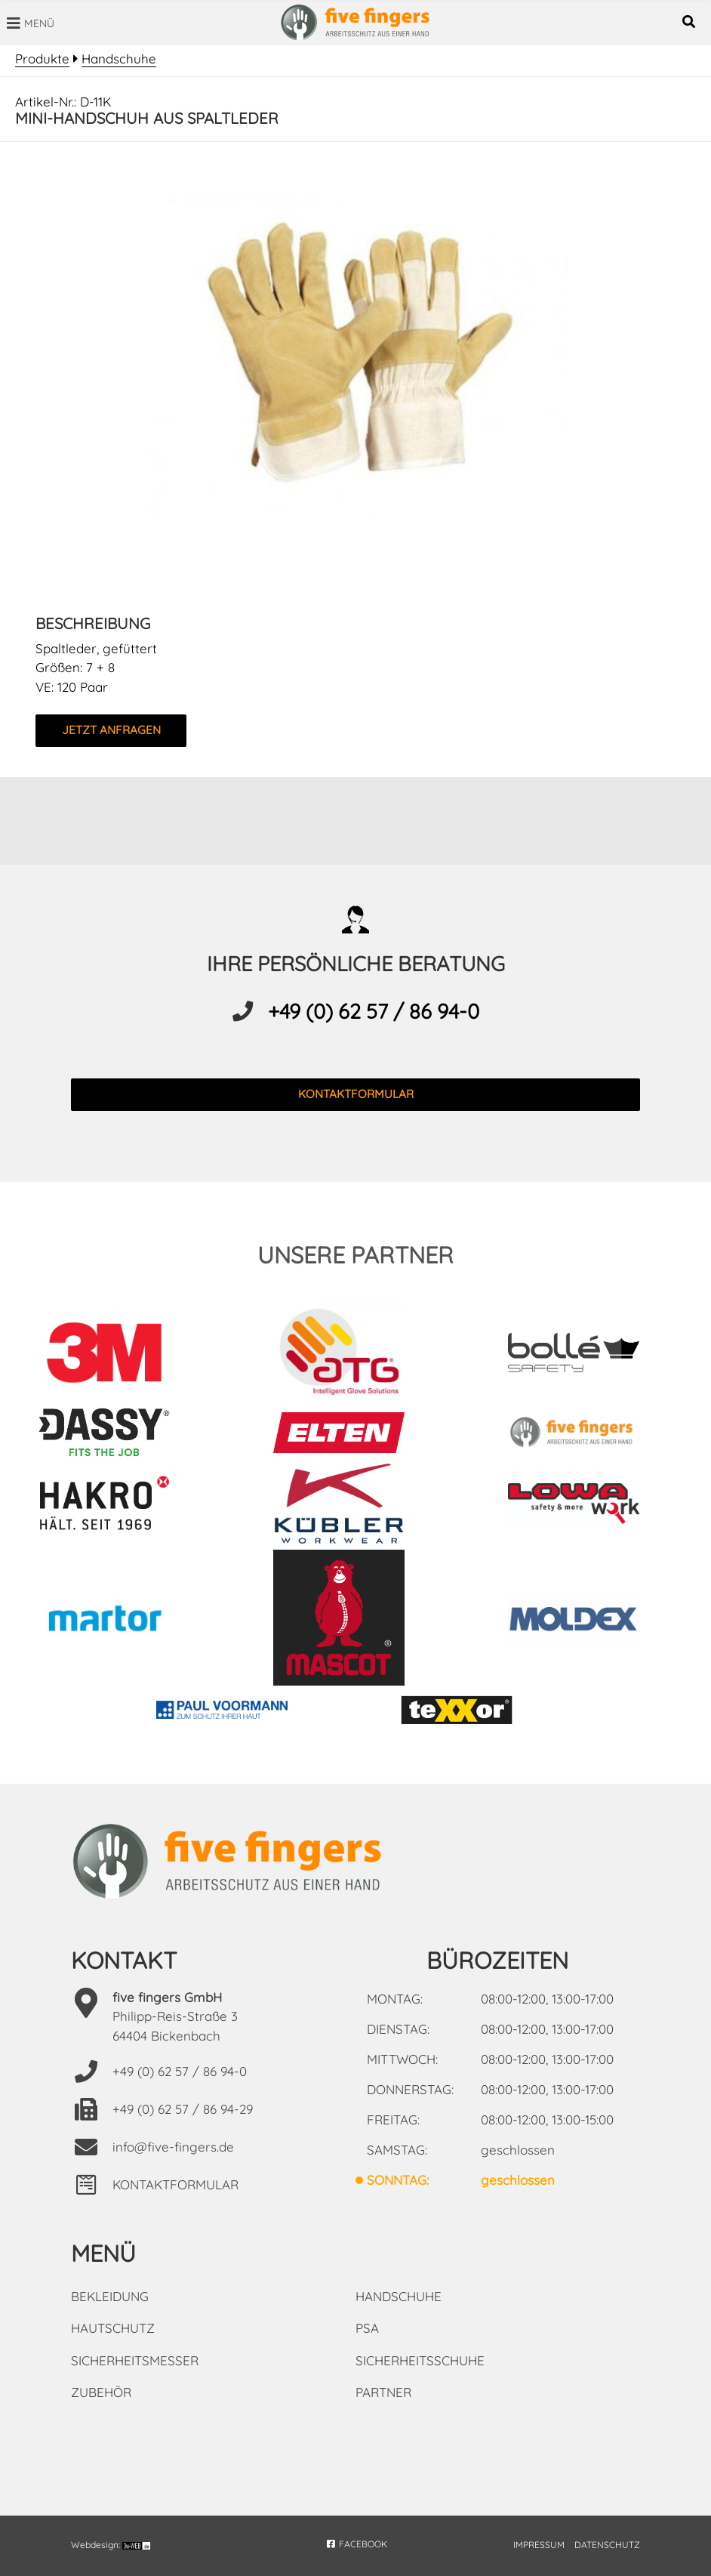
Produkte (42, 58)
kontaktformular (356, 1094)
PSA (367, 2328)
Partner (383, 2392)
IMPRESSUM (539, 2544)
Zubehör (101, 2392)
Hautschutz (113, 2328)
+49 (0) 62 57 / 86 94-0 (373, 1011)
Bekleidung (110, 2296)
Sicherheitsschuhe (420, 2360)
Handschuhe (119, 58)
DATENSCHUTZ (607, 2544)
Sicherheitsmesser (135, 2360)
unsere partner (355, 1254)
